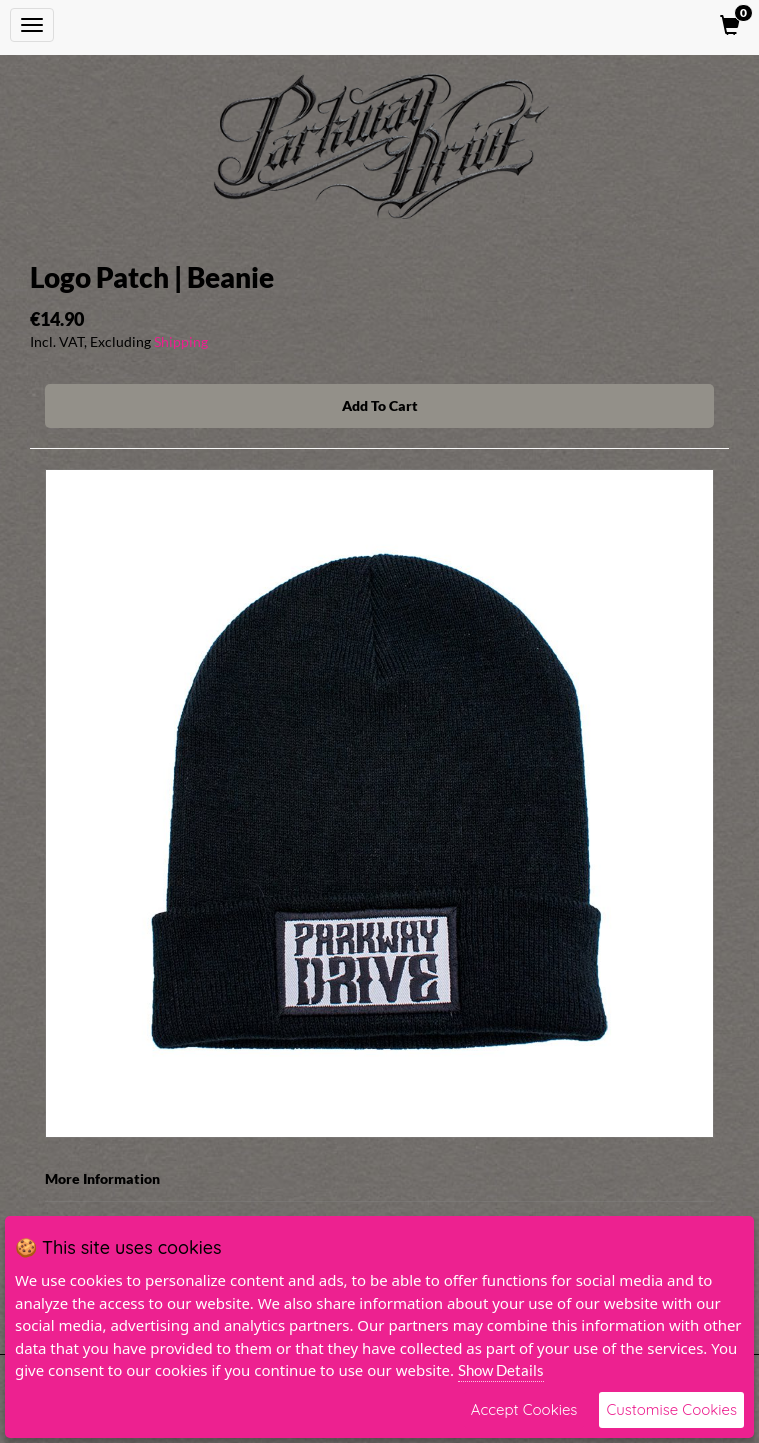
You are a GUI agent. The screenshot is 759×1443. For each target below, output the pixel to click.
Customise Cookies (671, 1409)
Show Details (501, 1370)
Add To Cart (380, 405)
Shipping (181, 341)
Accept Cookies (524, 1409)
